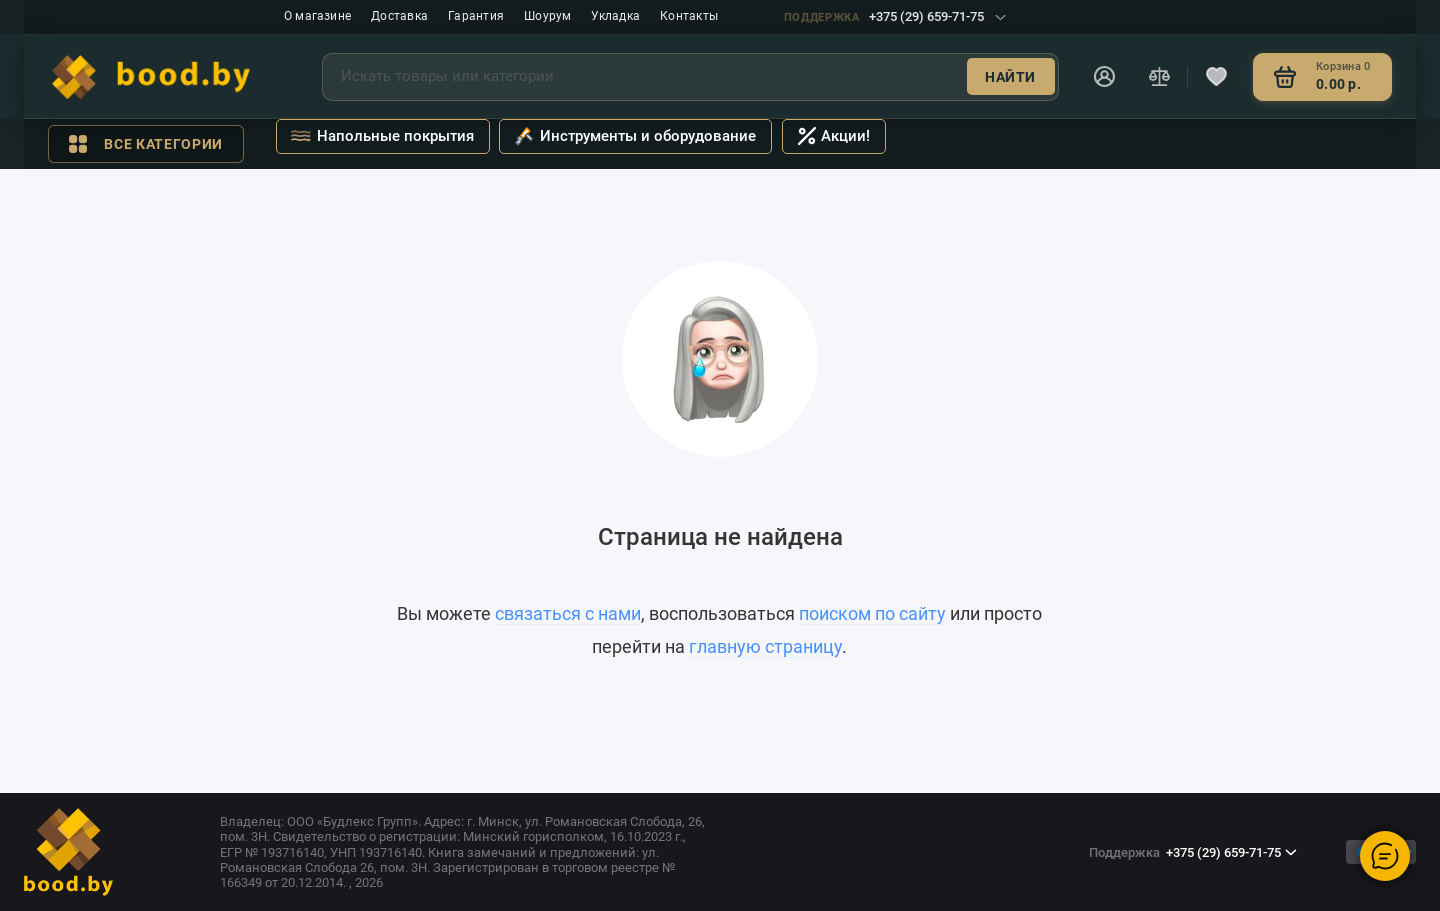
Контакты (689, 16)
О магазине (317, 16)
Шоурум (547, 16)
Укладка (615, 16)
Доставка (399, 16)
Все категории (146, 144)
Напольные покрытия (382, 137)
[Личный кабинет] (1105, 77)
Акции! (834, 136)
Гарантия (476, 16)
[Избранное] (1216, 77)
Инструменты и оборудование (635, 137)
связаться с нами (568, 614)
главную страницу (765, 647)
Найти (1010, 77)
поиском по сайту (872, 614)
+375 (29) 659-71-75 (895, 16)
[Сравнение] (1159, 77)
